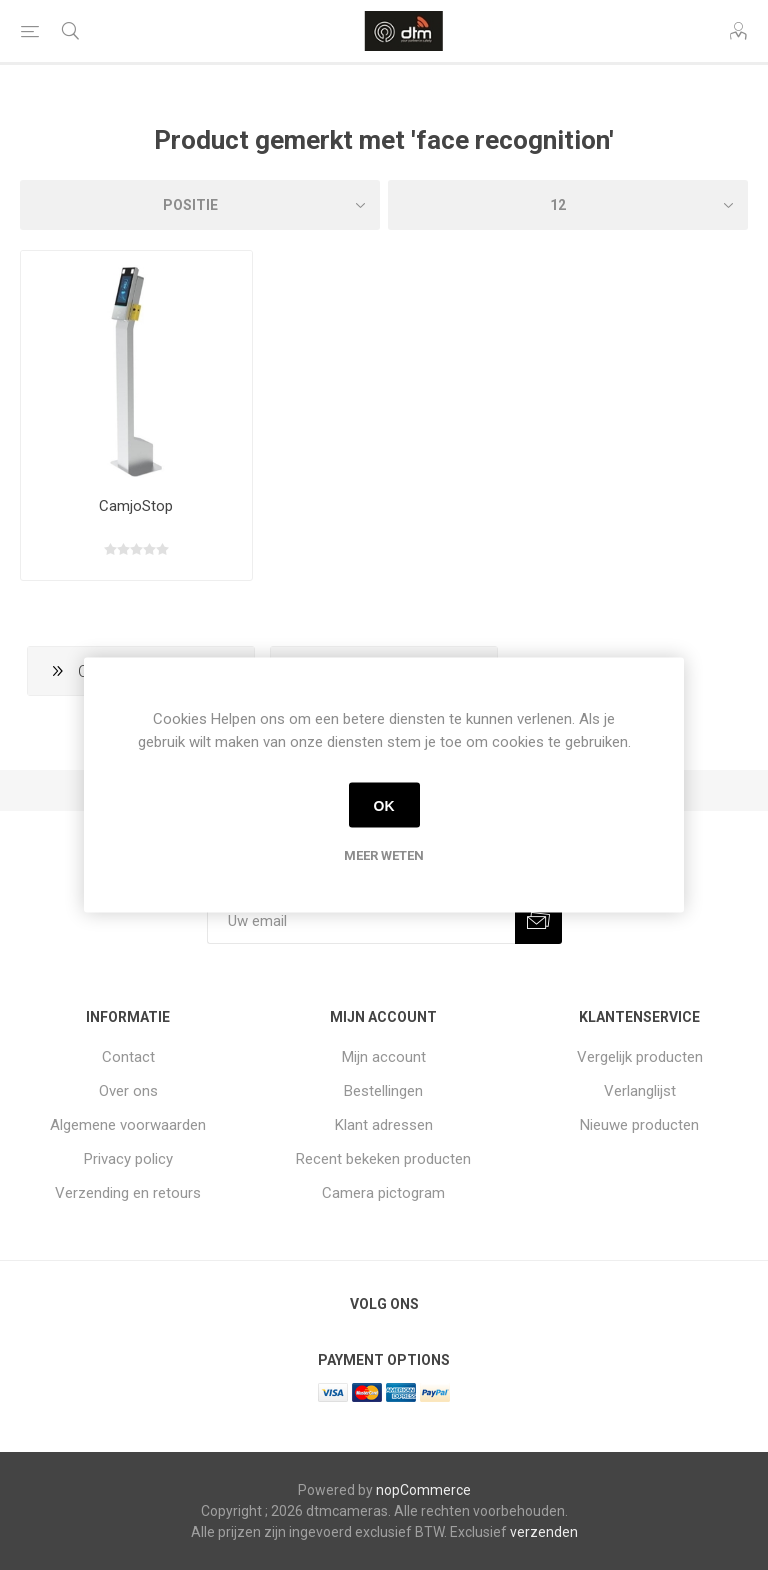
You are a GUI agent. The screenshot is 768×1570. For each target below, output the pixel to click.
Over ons (128, 1091)
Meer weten (384, 855)
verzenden (544, 1532)
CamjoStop (136, 506)
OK (384, 805)
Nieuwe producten (639, 1125)
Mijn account (384, 1057)
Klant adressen (384, 1125)
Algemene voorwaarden (128, 1125)
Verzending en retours (128, 1193)
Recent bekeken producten (383, 1159)
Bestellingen (383, 1091)
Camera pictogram (383, 1193)
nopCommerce (423, 1490)
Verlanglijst (640, 1091)
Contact (128, 1057)
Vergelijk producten (640, 1057)
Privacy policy (128, 1159)
